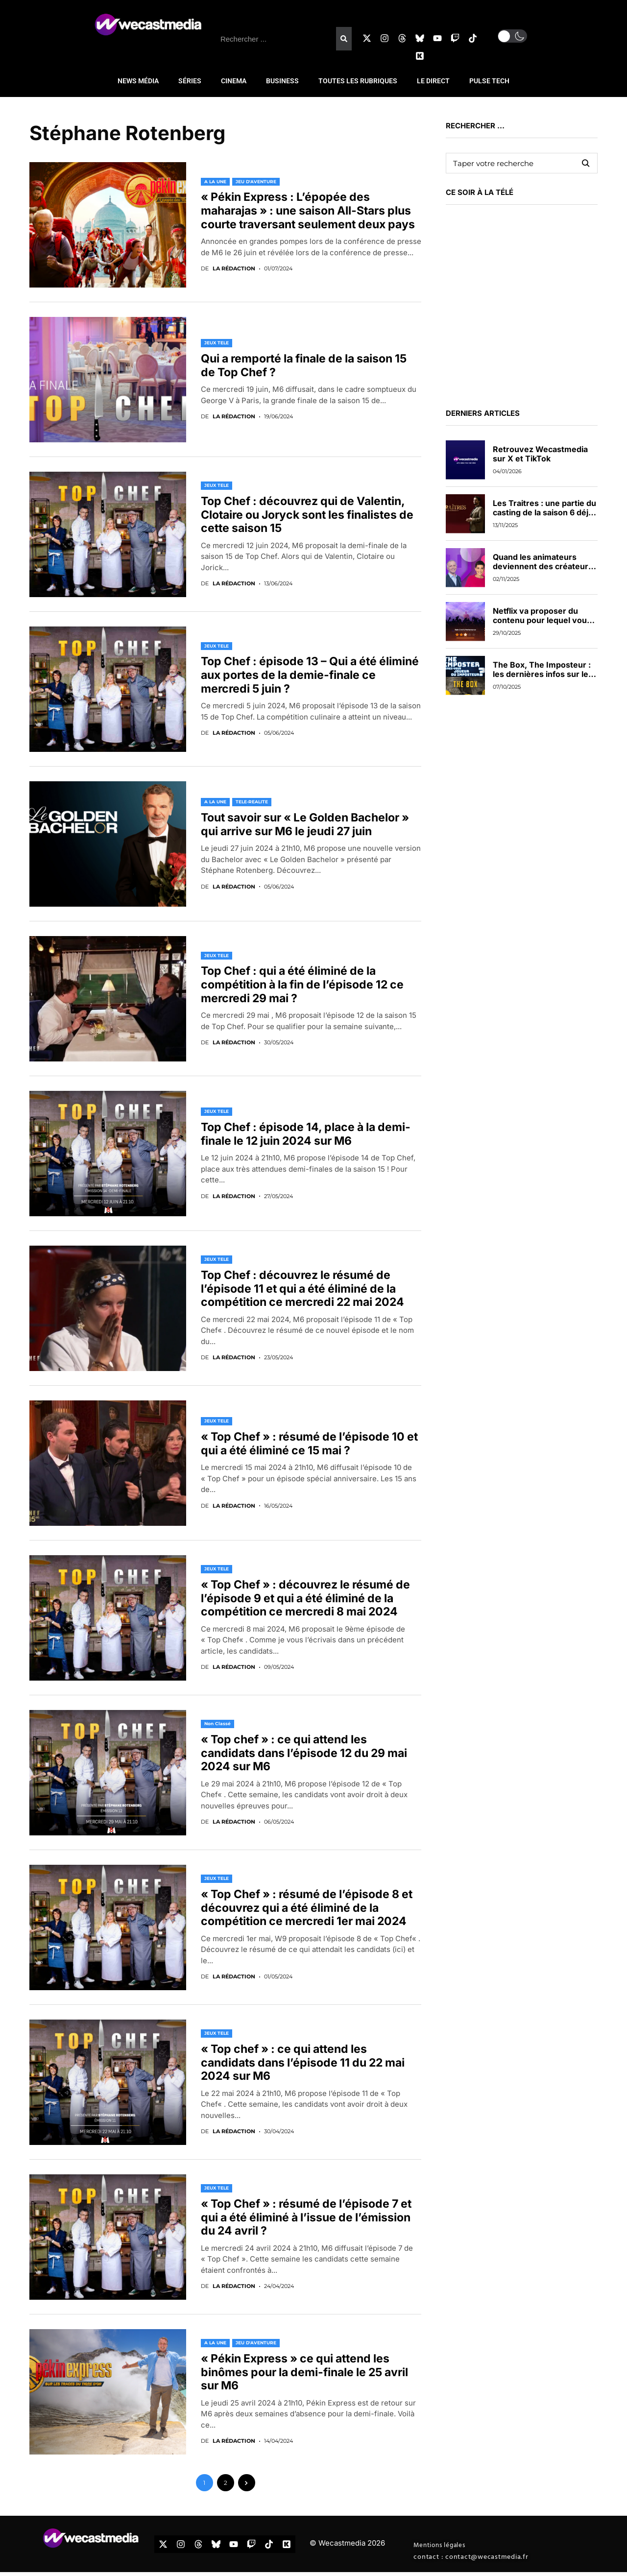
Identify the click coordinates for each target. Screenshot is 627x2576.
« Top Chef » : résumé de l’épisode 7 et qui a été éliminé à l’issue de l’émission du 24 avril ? (306, 2217)
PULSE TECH (489, 81)
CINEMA (233, 81)
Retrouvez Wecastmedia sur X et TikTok (540, 453)
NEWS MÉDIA (138, 81)
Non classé (217, 1723)
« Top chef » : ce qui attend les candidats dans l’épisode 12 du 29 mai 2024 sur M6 (304, 1753)
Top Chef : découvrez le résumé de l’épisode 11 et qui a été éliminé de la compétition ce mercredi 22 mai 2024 (302, 1288)
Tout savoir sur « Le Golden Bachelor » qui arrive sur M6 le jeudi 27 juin (305, 824)
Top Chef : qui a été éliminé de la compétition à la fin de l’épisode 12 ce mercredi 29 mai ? (302, 984)
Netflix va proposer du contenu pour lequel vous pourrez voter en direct (542, 620)
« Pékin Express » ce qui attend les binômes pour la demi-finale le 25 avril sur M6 (304, 2372)
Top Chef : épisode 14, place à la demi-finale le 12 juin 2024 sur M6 (305, 1134)
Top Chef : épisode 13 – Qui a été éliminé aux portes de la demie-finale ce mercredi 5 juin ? (310, 674)
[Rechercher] (344, 38)
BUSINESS (282, 81)
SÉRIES (189, 81)
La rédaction (234, 268)
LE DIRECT (433, 81)
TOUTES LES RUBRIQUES (357, 81)
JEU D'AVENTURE (256, 181)
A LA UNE (215, 181)
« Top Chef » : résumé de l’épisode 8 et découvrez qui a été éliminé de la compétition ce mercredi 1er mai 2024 (306, 1907)
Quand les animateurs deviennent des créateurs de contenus (543, 566)
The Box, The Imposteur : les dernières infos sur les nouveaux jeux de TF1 (543, 674)
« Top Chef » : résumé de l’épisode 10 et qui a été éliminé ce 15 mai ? (309, 1443)
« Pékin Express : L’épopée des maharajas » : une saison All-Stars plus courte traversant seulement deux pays (308, 210)
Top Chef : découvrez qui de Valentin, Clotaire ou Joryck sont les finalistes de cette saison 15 (307, 514)
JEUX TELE (216, 342)
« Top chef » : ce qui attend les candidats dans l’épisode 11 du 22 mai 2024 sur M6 (303, 2062)
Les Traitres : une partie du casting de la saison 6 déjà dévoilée (544, 512)
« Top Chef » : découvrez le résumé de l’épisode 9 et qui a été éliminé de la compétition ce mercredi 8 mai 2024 (305, 1598)
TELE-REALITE (252, 801)
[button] (512, 36)
